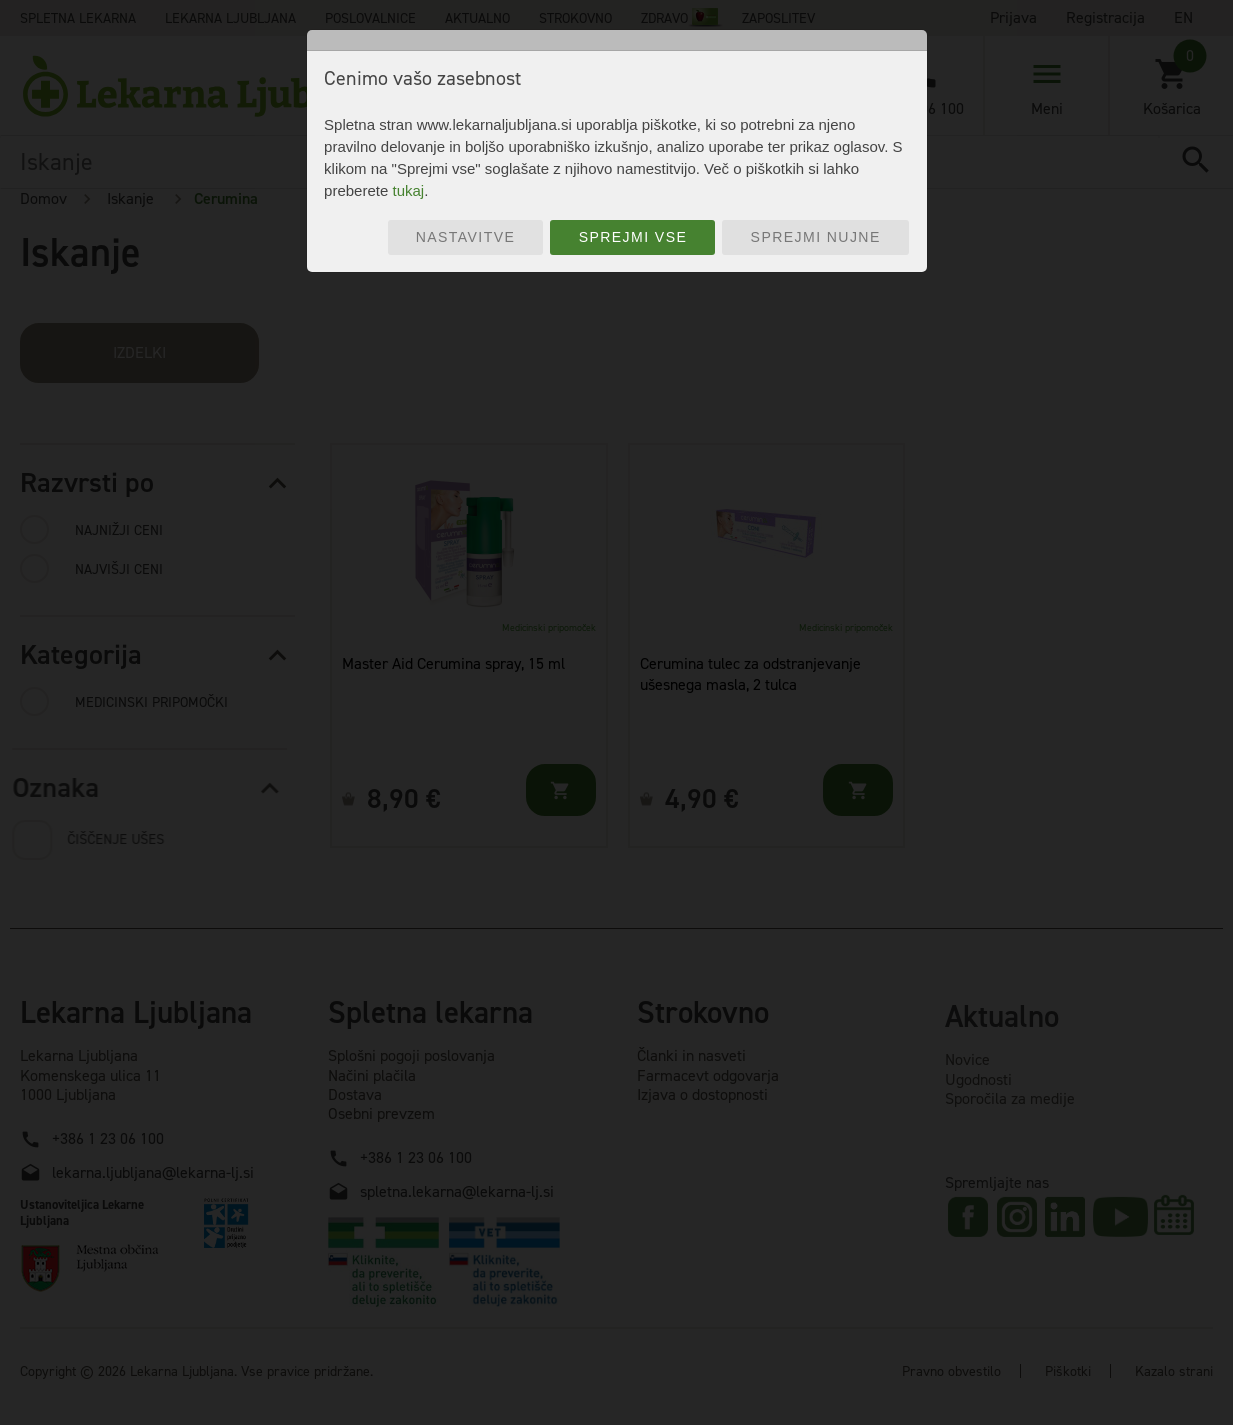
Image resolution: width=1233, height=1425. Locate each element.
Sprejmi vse (633, 237)
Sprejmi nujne (816, 237)
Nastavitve (466, 237)
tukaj (408, 190)
